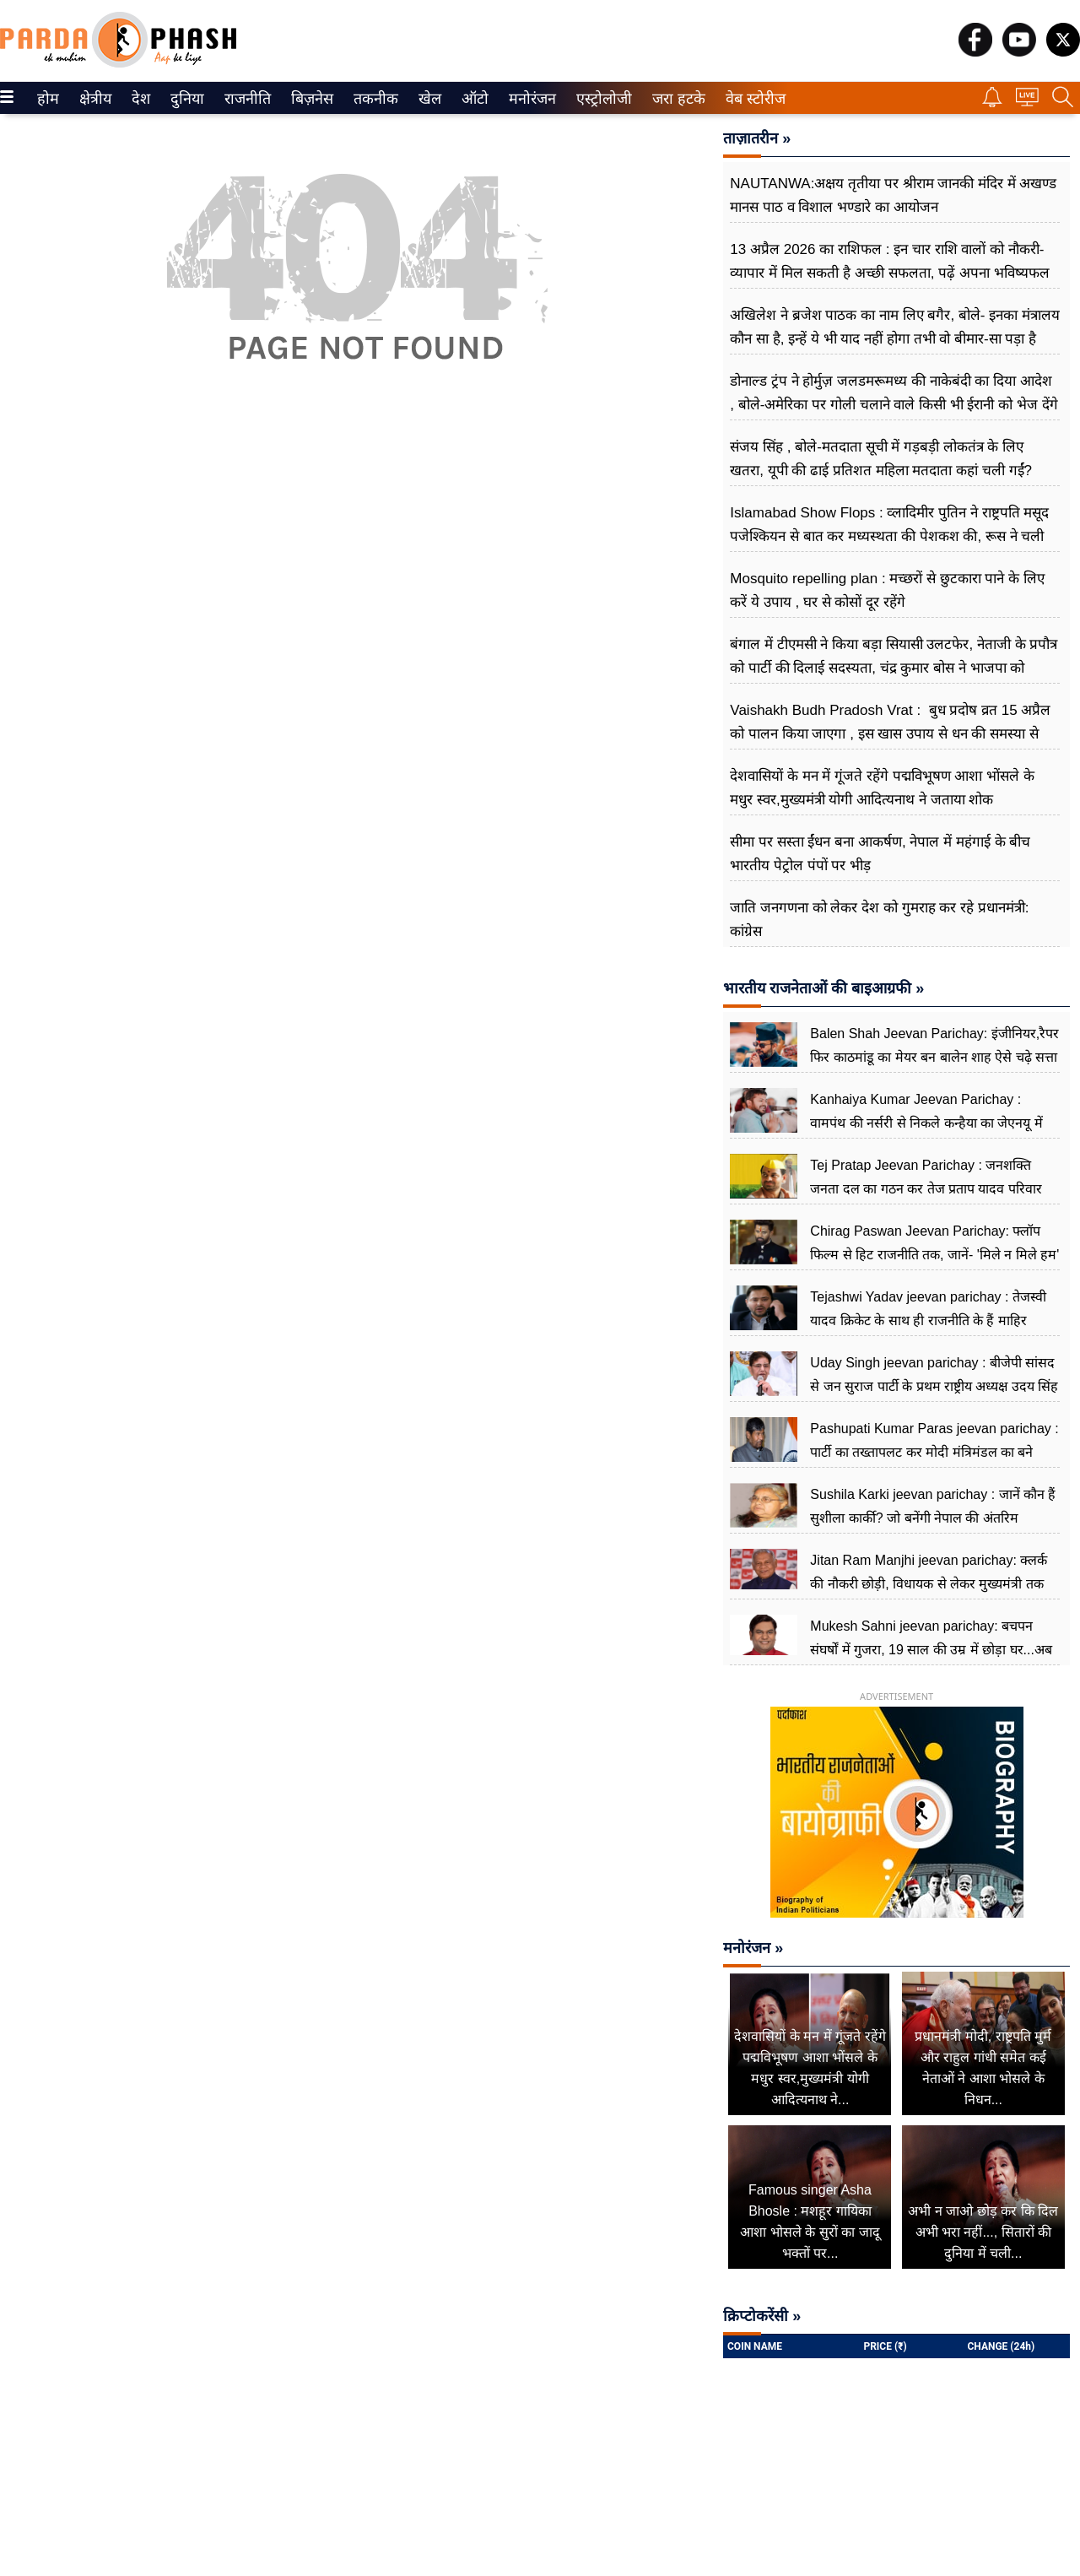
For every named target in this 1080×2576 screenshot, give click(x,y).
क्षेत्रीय (93, 98)
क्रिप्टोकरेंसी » (762, 2316)
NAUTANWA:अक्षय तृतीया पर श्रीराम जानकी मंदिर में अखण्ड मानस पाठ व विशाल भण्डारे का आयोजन (893, 195)
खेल (428, 98)
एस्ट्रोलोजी (600, 98)
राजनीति (244, 98)
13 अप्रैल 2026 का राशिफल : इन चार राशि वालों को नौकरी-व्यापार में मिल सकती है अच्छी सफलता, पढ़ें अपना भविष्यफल (889, 261)
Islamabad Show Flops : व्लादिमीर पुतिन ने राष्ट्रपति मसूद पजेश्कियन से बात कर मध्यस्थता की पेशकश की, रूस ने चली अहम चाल (889, 536)
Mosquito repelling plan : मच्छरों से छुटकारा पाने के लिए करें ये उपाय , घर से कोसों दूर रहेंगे (887, 590)
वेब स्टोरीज (752, 98)
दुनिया (185, 98)
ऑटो (473, 98)
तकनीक (373, 98)
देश (140, 98)
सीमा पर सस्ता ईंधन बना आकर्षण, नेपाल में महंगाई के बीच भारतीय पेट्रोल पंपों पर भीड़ (880, 854)
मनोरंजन (529, 98)
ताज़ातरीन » (757, 138)
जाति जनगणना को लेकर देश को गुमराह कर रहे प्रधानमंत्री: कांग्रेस (879, 919)
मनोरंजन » (753, 1948)
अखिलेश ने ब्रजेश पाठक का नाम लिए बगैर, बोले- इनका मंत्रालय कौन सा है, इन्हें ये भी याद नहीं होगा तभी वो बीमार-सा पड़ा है (895, 327)
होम (47, 98)
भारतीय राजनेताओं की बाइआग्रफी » (823, 988)
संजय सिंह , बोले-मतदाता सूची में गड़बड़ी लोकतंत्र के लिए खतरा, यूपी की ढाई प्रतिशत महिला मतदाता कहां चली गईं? (881, 459)
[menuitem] (48, 98)
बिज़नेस (309, 98)
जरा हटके (675, 98)
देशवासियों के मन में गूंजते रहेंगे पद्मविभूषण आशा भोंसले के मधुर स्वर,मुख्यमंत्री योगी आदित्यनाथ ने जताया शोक (882, 788)
